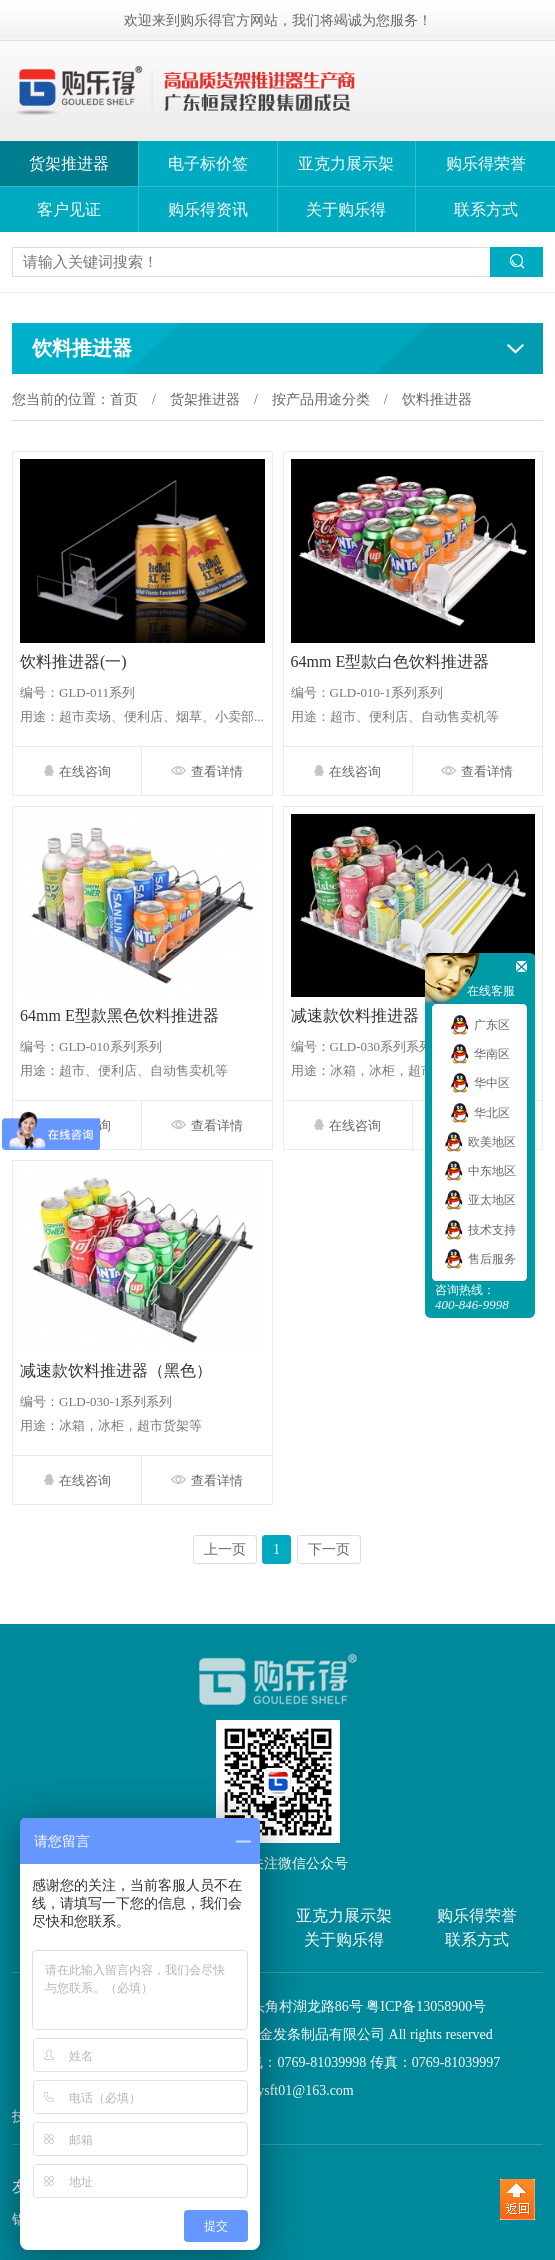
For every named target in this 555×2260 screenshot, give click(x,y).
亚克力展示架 (346, 163)
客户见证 (69, 209)
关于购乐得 (346, 209)
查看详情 (207, 771)
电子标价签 (208, 163)
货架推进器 (69, 163)
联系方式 (486, 209)
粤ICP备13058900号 (426, 2006)
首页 (124, 399)
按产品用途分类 (321, 399)
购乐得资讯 (208, 209)
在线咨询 (77, 771)
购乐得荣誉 (486, 163)
